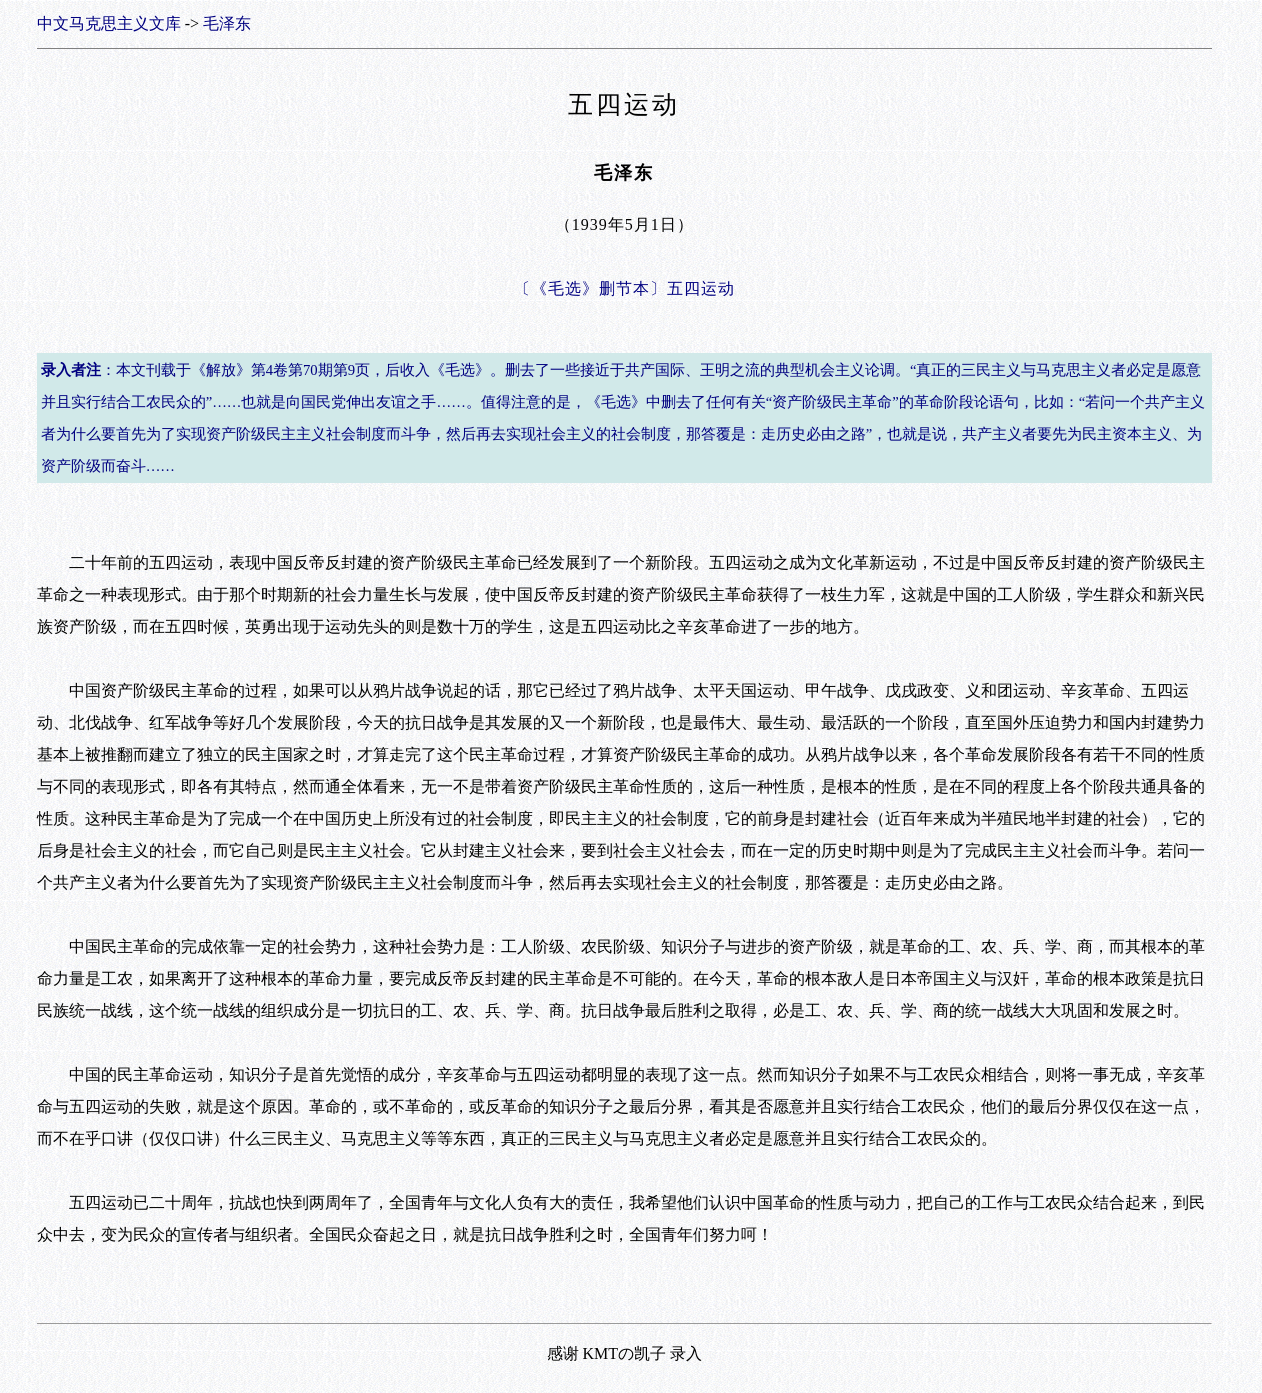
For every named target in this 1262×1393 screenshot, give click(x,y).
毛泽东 (227, 23)
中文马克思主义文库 (109, 23)
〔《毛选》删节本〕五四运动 (624, 288)
